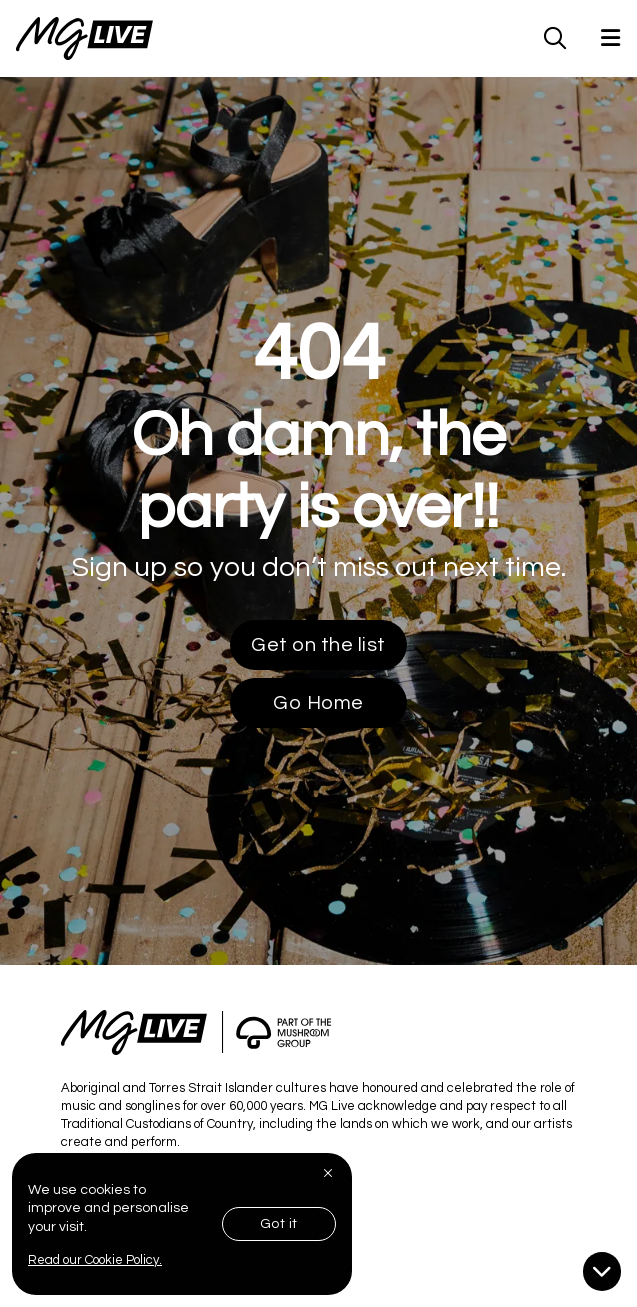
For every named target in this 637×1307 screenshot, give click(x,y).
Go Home (318, 703)
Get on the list (318, 645)
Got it (279, 1224)
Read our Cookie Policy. (95, 1260)
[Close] (330, 1173)
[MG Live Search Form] (555, 38)
